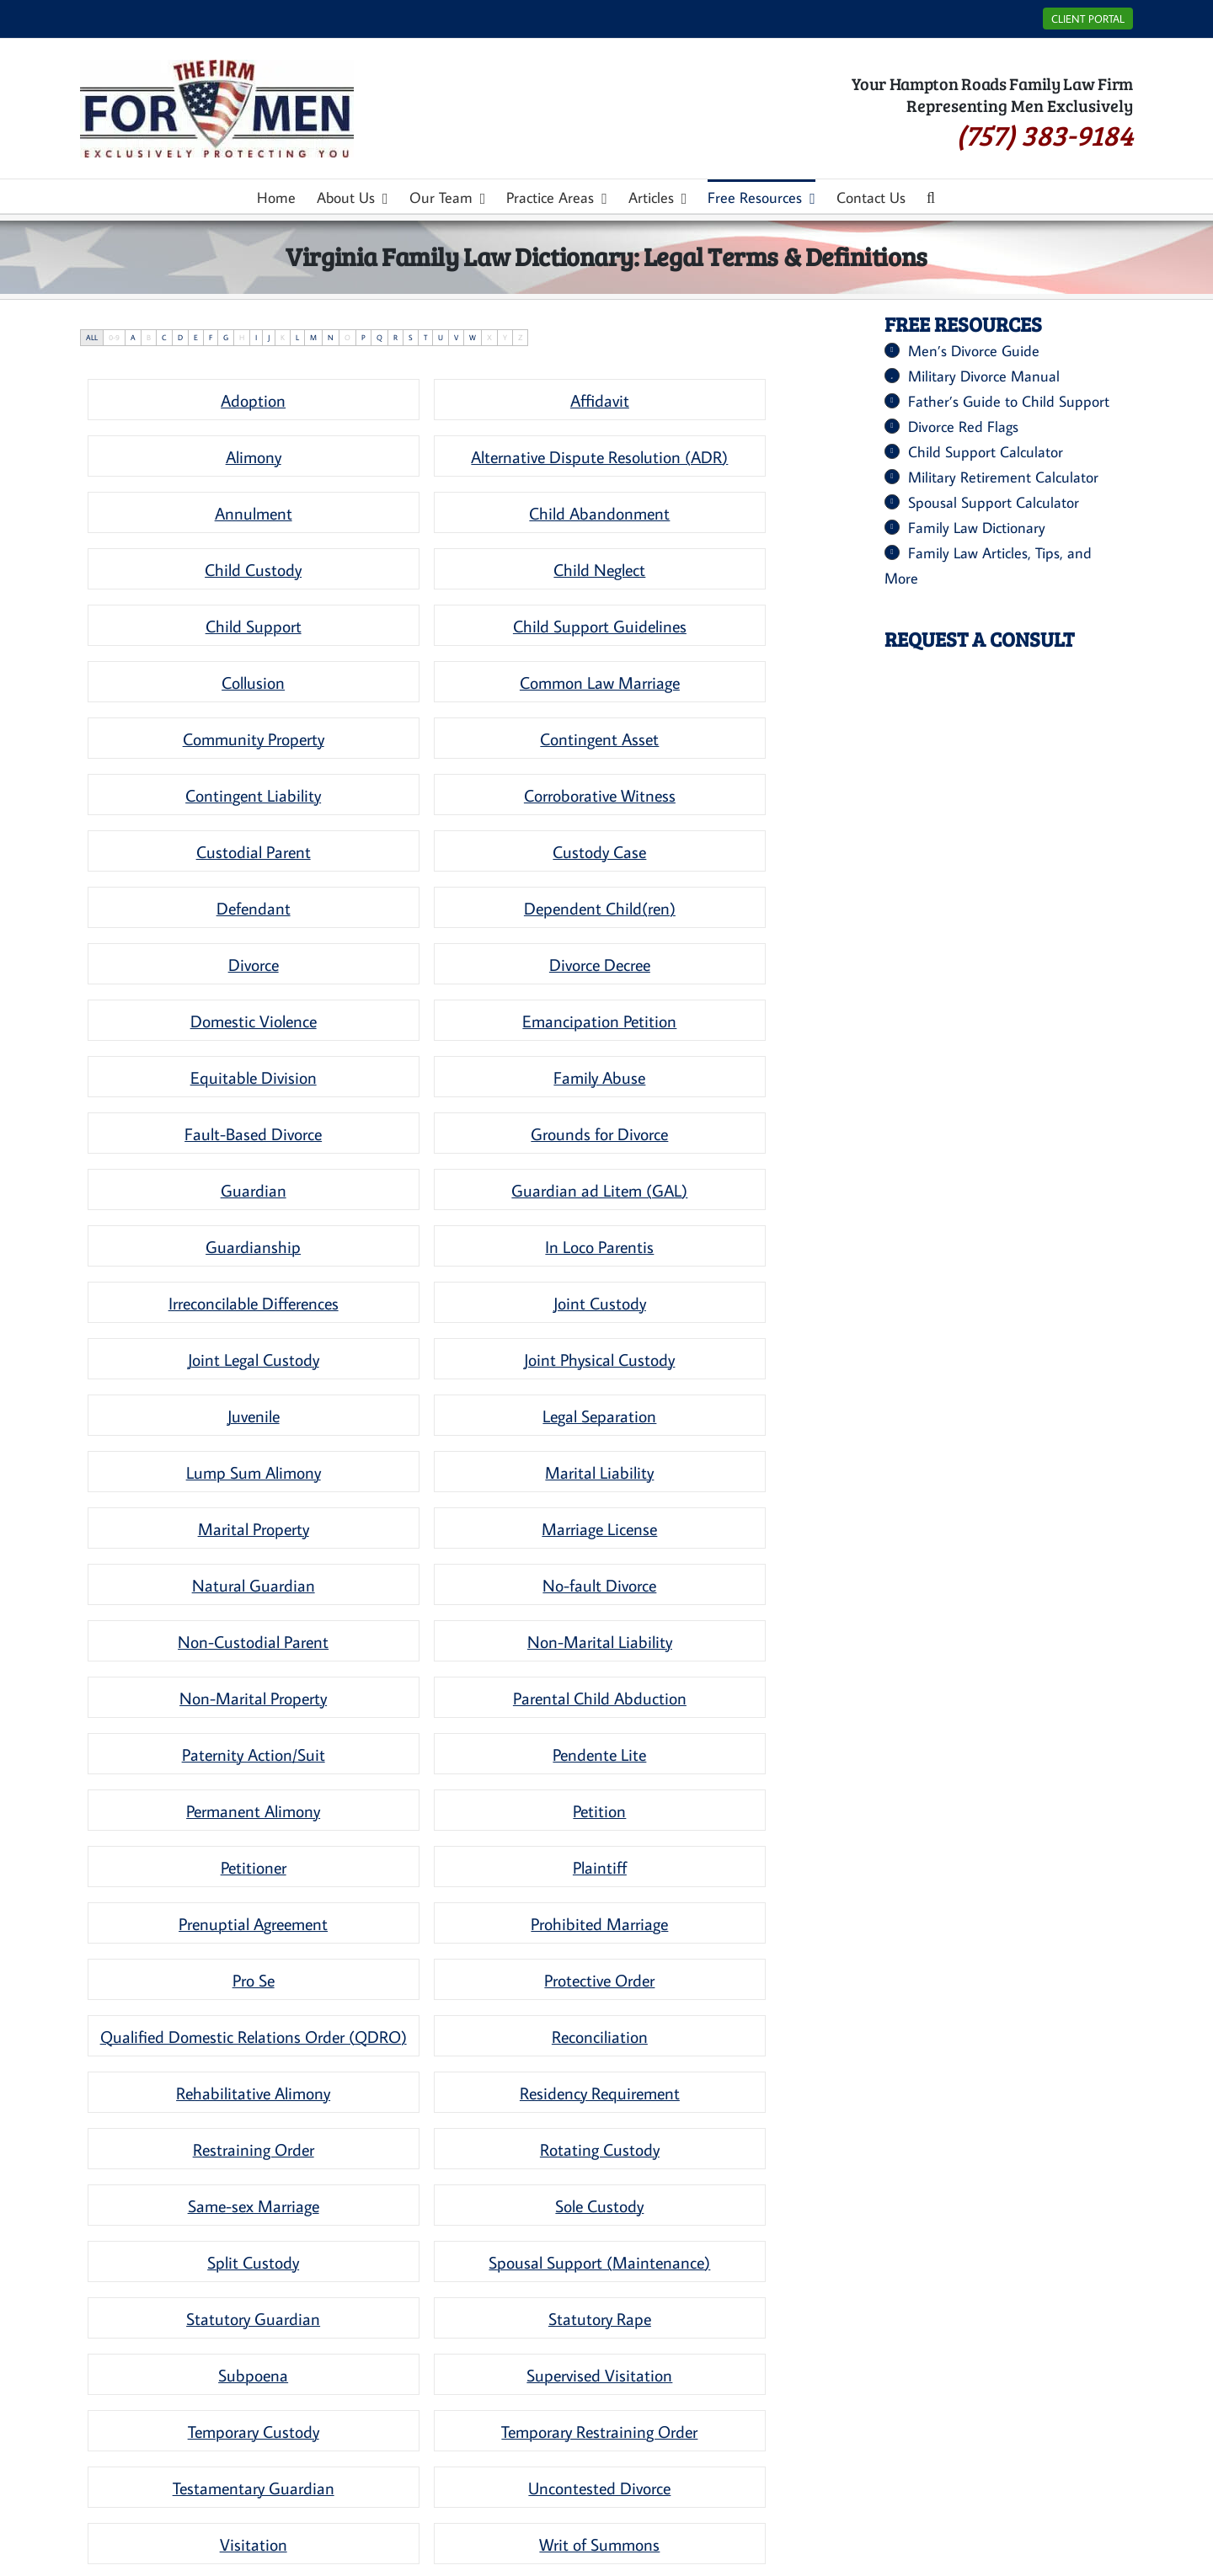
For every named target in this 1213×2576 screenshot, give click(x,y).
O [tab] (347, 337)
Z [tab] (520, 337)
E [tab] (196, 337)
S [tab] (411, 337)
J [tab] (269, 337)
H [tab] (241, 337)
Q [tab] (379, 337)
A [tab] (133, 337)
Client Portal (1088, 18)
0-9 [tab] (114, 337)
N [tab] (331, 337)
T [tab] (425, 337)
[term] (253, 400)
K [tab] (283, 337)
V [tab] (456, 337)
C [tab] (164, 337)
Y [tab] (505, 337)
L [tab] (297, 337)
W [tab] (472, 337)
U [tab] (440, 337)
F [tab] (210, 337)
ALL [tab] (92, 337)
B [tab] (149, 337)
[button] (931, 196)
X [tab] (489, 337)
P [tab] (363, 337)
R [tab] (395, 337)
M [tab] (313, 337)
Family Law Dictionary (976, 527)
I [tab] (256, 337)
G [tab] (225, 337)
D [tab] (180, 337)
